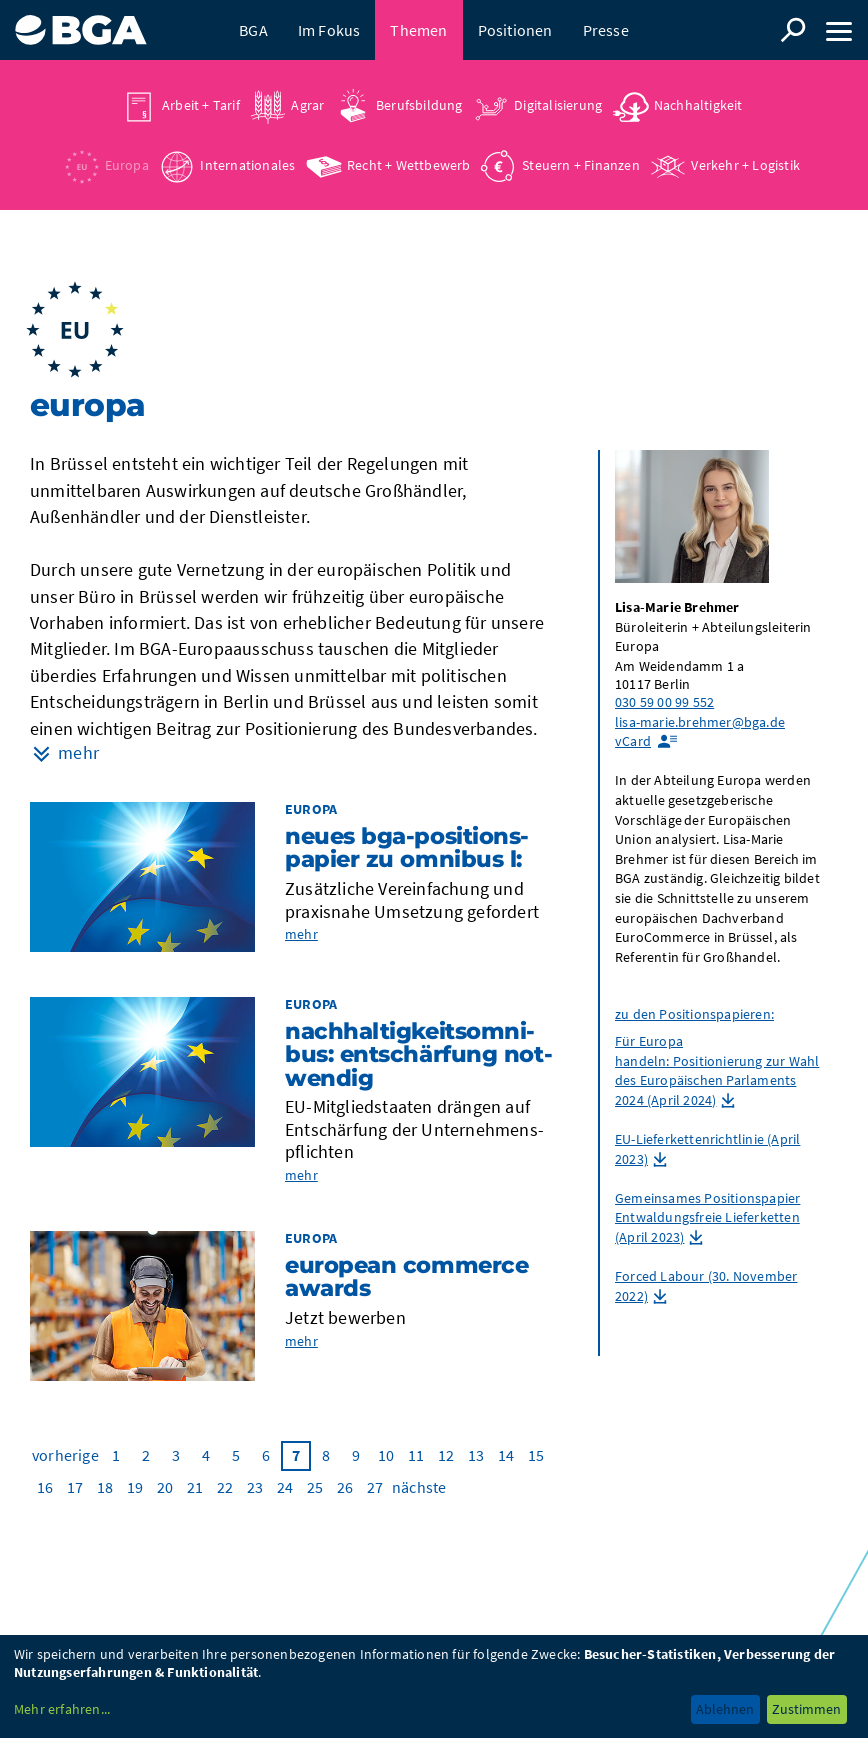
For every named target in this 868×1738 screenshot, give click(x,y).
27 (375, 1487)
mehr (301, 934)
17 (75, 1487)
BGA (253, 30)
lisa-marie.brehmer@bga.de (700, 722)
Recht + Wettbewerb (409, 165)
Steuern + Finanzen (581, 165)
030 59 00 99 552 (664, 702)
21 (195, 1487)
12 (446, 1455)
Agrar (307, 105)
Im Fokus (329, 30)
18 (105, 1487)
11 (416, 1455)
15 (536, 1455)
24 (285, 1487)
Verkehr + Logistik (745, 165)
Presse (606, 30)
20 (165, 1487)
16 (45, 1487)
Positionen (515, 30)
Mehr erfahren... (62, 1709)
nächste (419, 1487)
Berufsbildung (419, 105)
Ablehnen (725, 1709)
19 (135, 1487)
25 (315, 1487)
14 (506, 1455)
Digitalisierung (558, 105)
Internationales (247, 165)
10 (386, 1455)
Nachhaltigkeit (698, 105)
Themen (418, 30)
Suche (793, 30)
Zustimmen (806, 1709)
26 (345, 1487)
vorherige (65, 1455)
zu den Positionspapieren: (694, 1014)
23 (255, 1487)
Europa (127, 165)
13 (476, 1455)
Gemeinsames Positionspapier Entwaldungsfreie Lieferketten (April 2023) (707, 1217)
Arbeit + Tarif (201, 105)
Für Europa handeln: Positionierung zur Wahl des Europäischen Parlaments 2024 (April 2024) (717, 1070)
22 (225, 1487)
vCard (633, 741)
